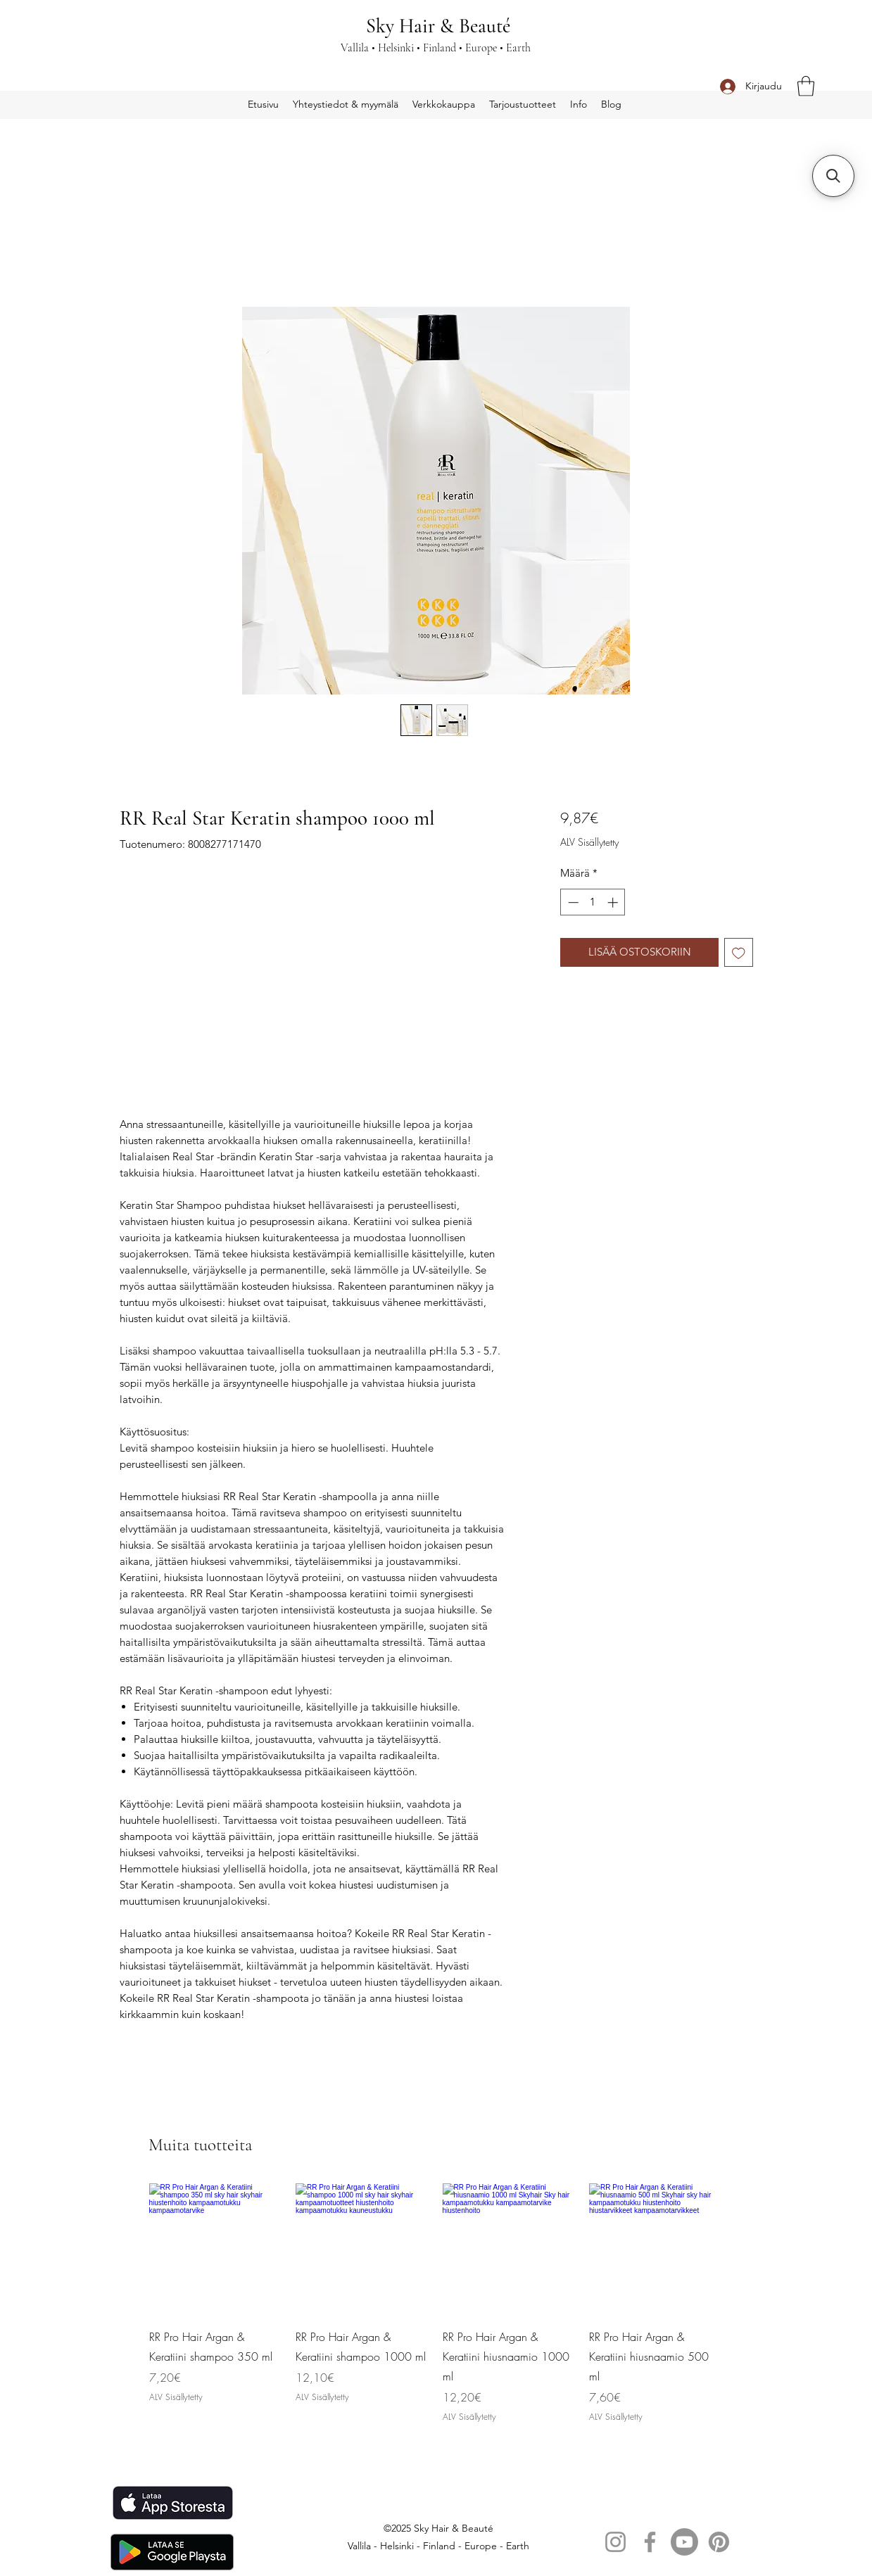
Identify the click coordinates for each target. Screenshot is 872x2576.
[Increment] (614, 902)
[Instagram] (615, 2542)
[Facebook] (650, 2542)
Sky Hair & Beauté (438, 26)
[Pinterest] (719, 2542)
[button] (805, 86)
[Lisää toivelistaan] (738, 952)
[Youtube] (684, 2542)
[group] (435, 2305)
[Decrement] (571, 902)
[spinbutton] (593, 902)
